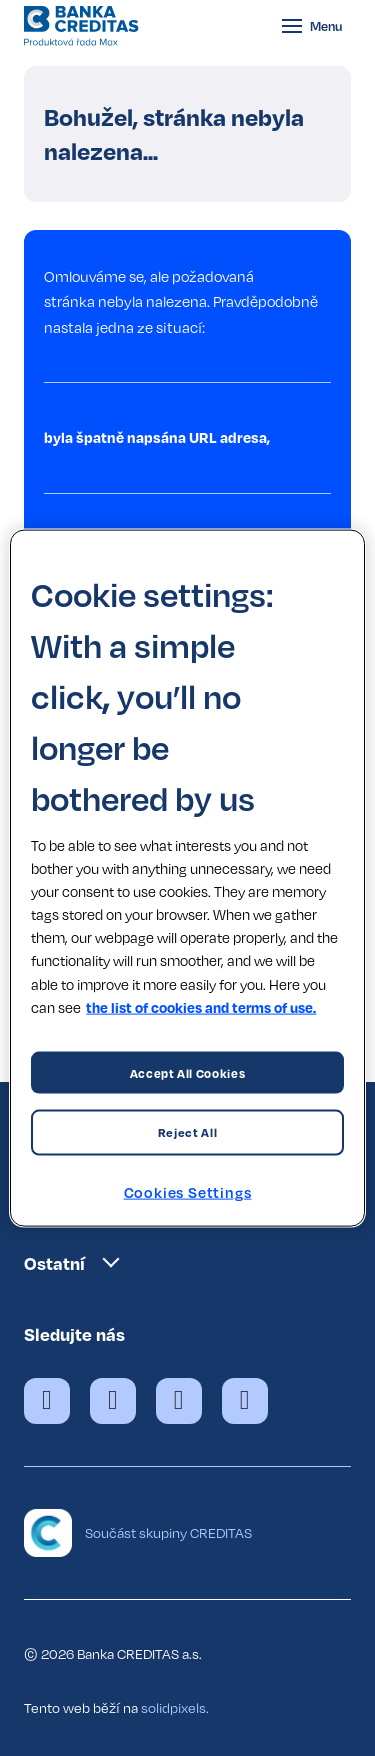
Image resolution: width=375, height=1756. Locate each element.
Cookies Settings (188, 1192)
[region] (187, 878)
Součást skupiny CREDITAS (168, 1533)
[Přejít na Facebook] (47, 1401)
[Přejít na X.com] (113, 1401)
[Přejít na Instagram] (179, 1401)
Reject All (188, 1132)
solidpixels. (175, 1708)
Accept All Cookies (188, 1072)
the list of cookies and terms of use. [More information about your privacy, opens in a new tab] (201, 1006)
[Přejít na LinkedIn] (245, 1401)
